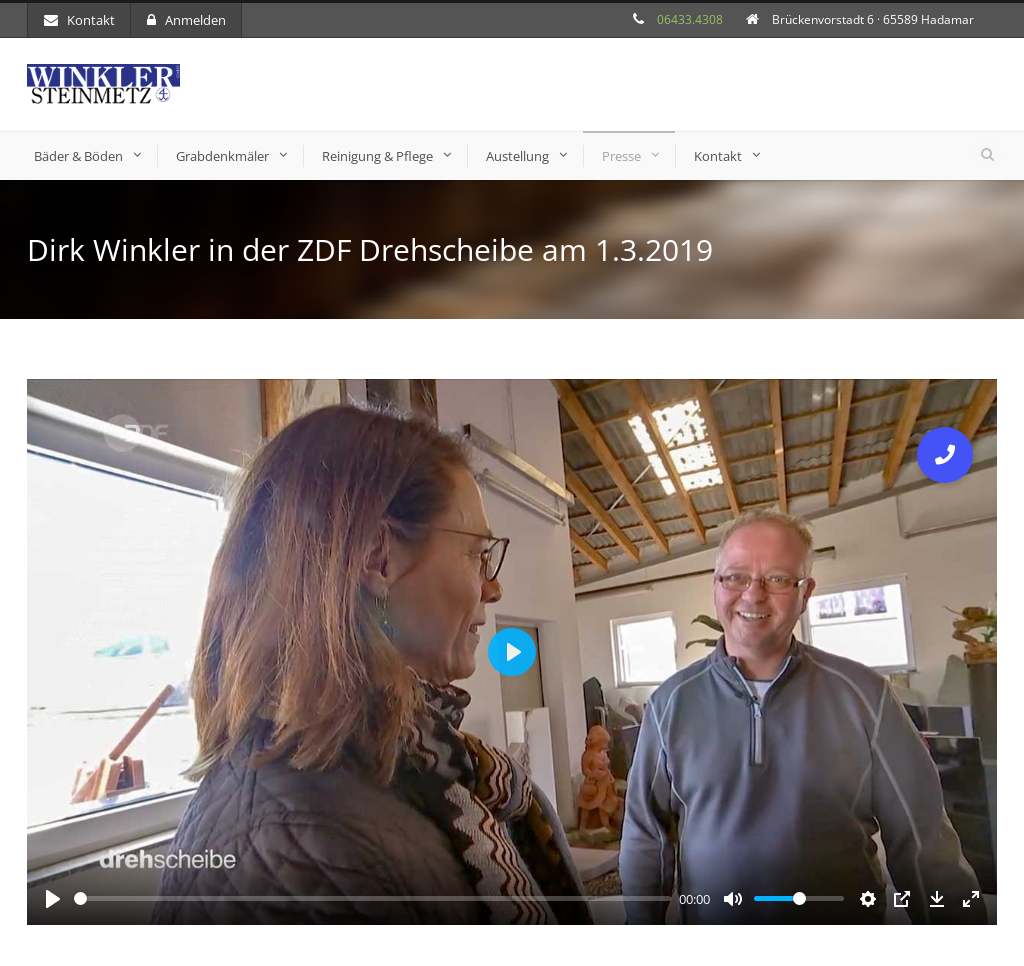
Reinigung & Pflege (377, 156)
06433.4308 (690, 19)
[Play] (53, 899)
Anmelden (186, 20)
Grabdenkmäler (222, 156)
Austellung (517, 156)
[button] (945, 455)
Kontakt (79, 20)
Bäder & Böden (78, 156)
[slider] (372, 898)
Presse (621, 156)
